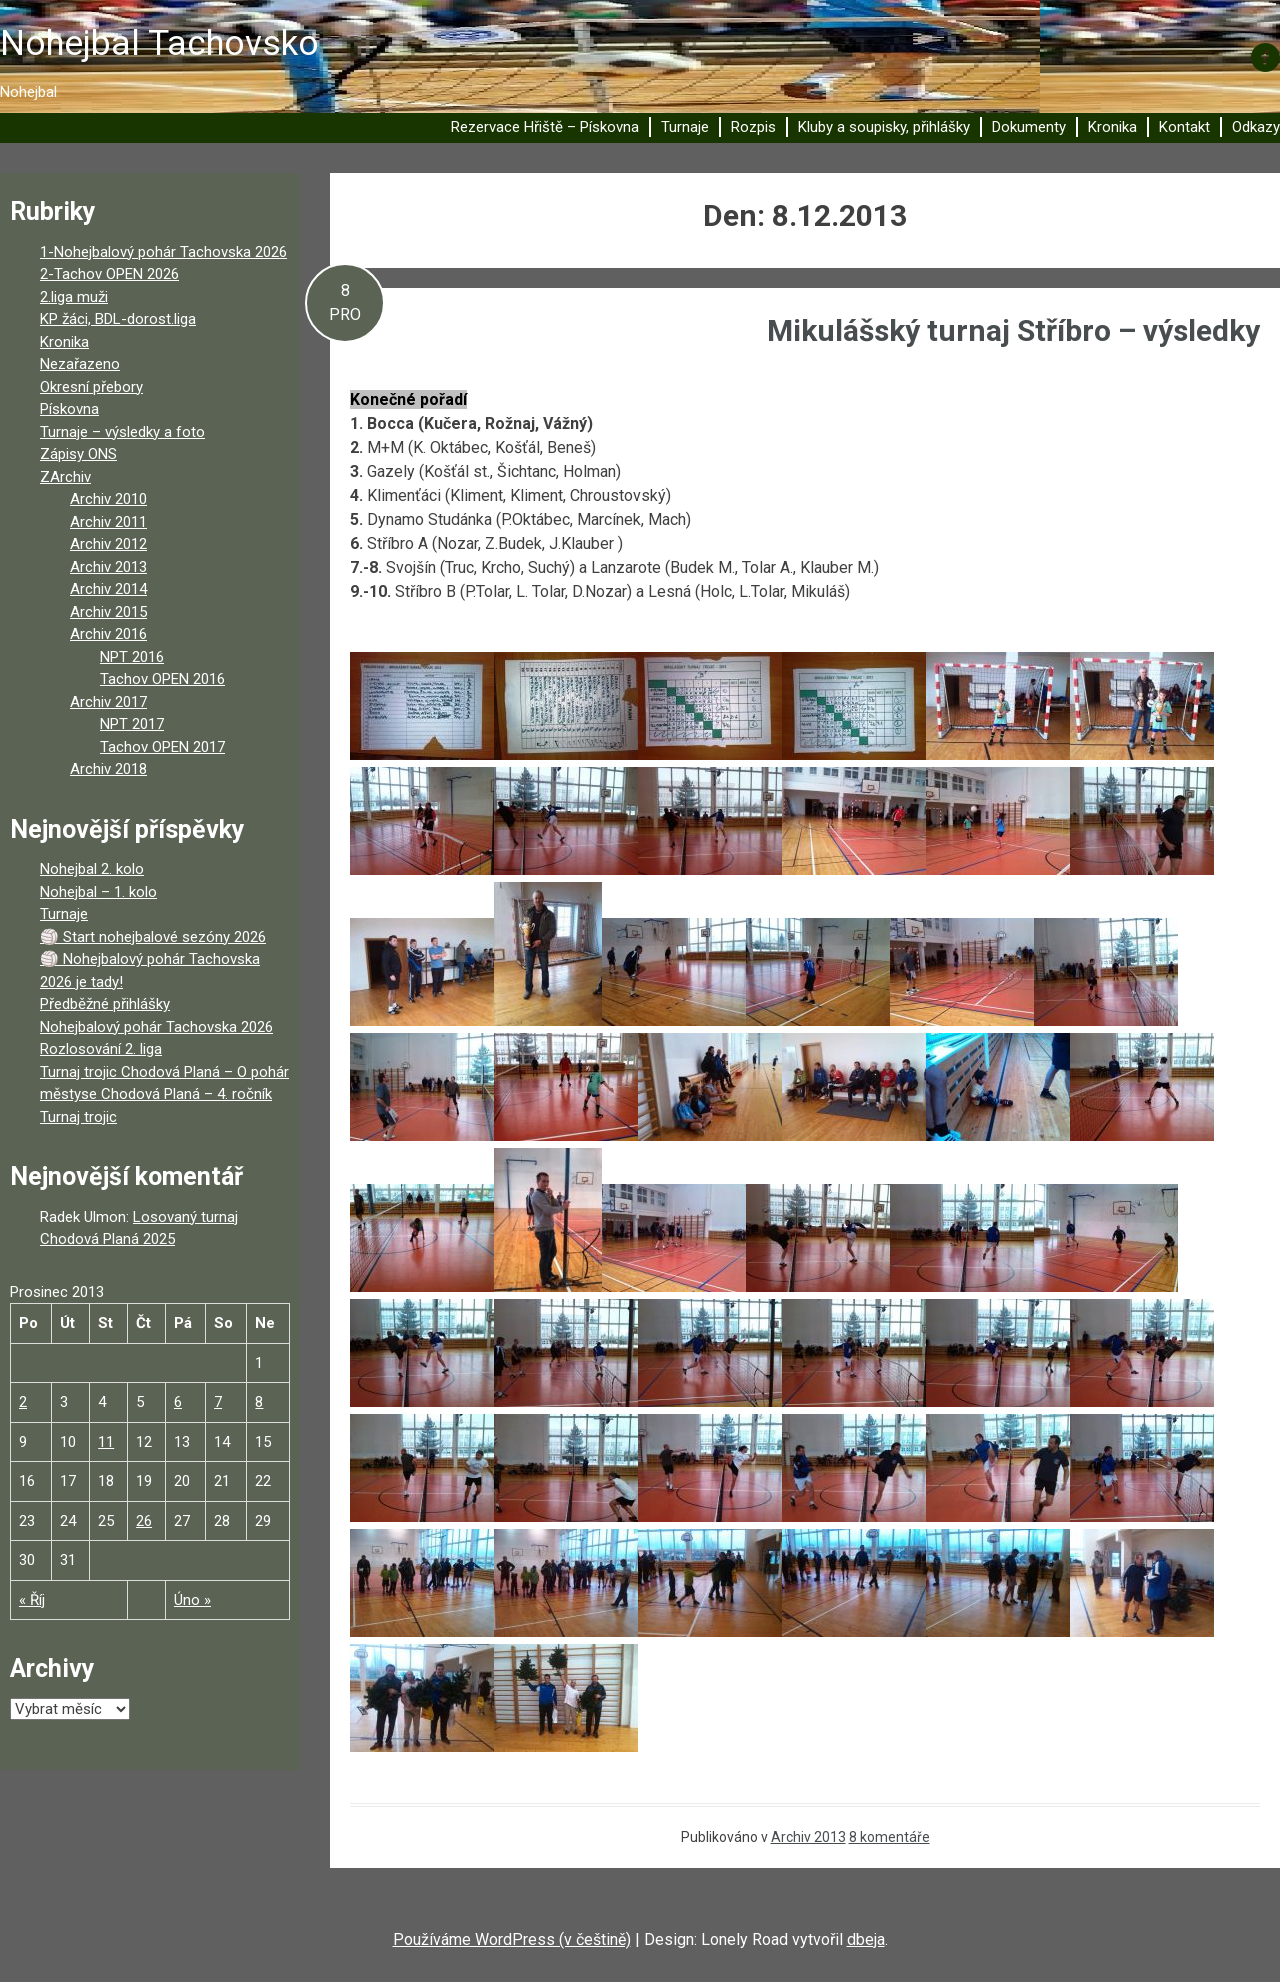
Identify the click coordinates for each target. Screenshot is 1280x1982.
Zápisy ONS (78, 454)
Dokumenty (1029, 127)
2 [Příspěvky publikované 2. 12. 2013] (23, 1402)
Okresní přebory (91, 387)
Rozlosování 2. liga (101, 1049)
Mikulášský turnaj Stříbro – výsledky (1013, 330)
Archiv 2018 (108, 769)
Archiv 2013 (808, 1837)
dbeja (866, 1939)
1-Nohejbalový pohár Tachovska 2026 (163, 252)
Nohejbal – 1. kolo (98, 892)
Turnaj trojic (78, 1117)
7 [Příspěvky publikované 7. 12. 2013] (218, 1402)
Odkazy (1256, 127)
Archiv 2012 (108, 544)
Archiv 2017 (108, 702)
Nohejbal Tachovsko (159, 43)
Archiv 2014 (108, 589)
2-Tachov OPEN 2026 (109, 274)
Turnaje (685, 127)
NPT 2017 (132, 724)
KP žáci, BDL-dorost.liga (118, 319)
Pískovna (69, 409)
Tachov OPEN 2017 (162, 747)
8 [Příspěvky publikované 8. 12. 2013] (259, 1402)
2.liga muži (74, 297)
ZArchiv (65, 477)
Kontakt (1184, 127)
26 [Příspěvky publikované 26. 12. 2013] (144, 1521)
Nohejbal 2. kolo (92, 869)
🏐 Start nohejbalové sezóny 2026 (153, 937)
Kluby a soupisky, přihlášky (884, 127)
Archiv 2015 (108, 612)
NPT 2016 (132, 657)
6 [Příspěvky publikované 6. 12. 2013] (178, 1402)
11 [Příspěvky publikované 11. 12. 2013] (106, 1442)
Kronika (1112, 127)
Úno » (192, 1600)
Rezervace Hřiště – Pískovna (545, 127)
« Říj (32, 1600)
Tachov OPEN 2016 (162, 679)
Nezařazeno (80, 364)
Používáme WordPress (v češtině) (512, 1939)
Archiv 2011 (108, 522)
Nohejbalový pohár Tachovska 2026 (156, 1027)
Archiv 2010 (108, 499)
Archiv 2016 (108, 634)
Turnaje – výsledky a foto (122, 432)
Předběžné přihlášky (105, 1004)
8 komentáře (889, 1837)
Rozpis (753, 127)
